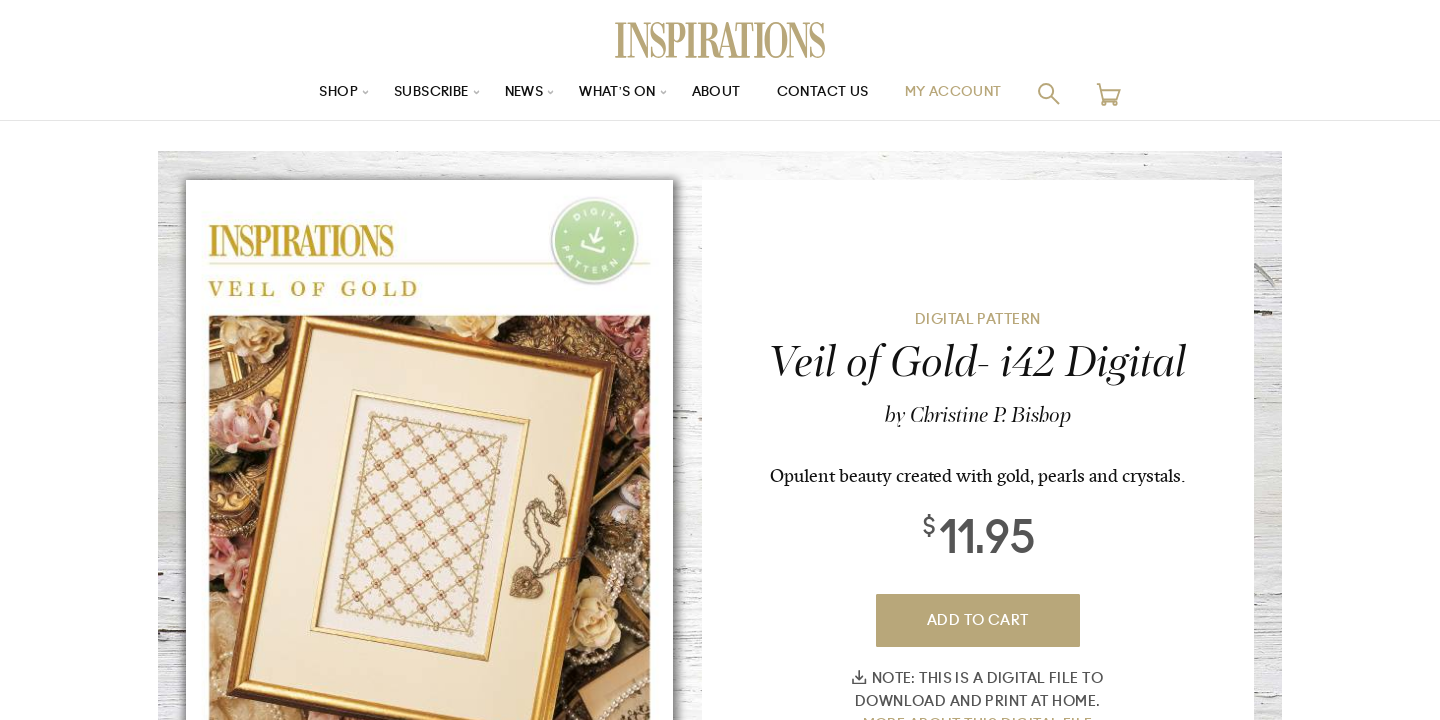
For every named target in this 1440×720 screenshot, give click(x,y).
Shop (321, 93)
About (720, 93)
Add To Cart (978, 620)
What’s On (617, 93)
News (518, 93)
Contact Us (831, 93)
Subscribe (420, 93)
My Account (969, 93)
